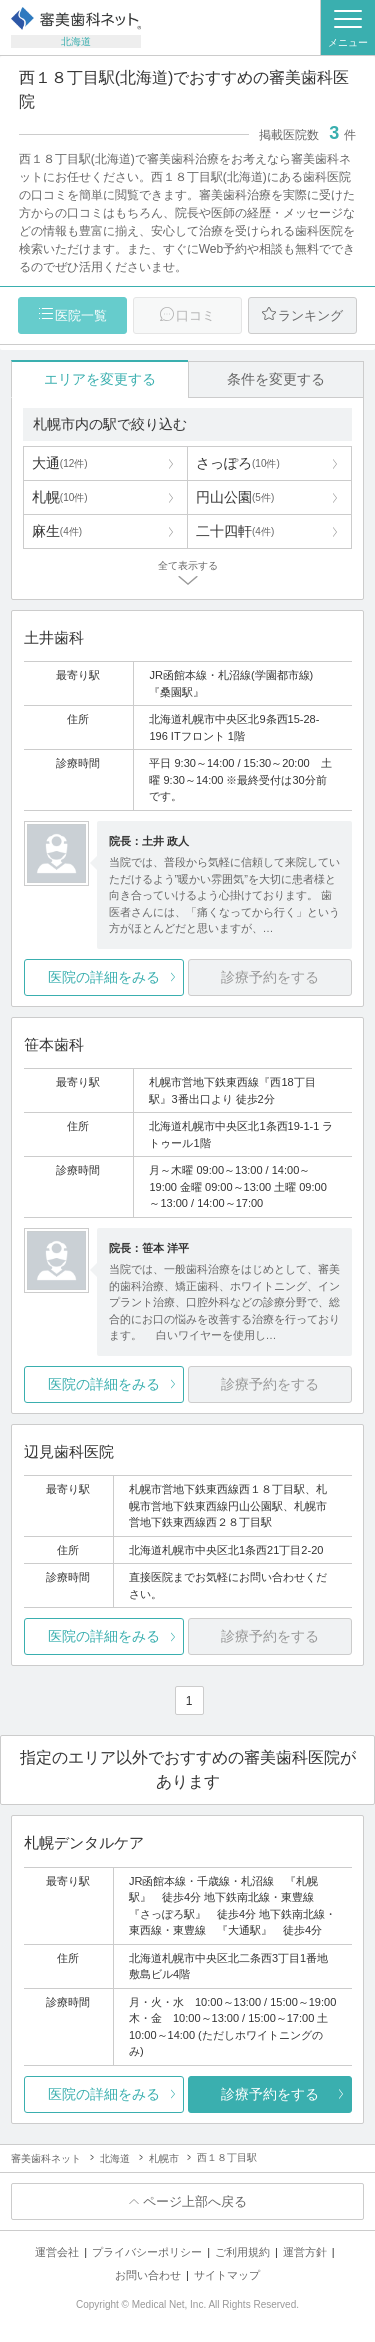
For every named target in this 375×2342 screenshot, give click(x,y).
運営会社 (57, 2252)
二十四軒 (235, 531)
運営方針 (305, 2252)
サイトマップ (227, 2275)
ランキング (310, 315)
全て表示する (188, 565)
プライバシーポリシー (147, 2252)
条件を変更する (276, 379)
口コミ (195, 315)
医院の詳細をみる (104, 977)
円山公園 (235, 497)
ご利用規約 (242, 2252)
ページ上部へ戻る (195, 2201)
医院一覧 (81, 315)
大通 (60, 463)
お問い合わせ (148, 2275)
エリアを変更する (100, 379)
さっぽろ (238, 463)
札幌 (60, 497)
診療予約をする (270, 2094)
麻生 (57, 531)
